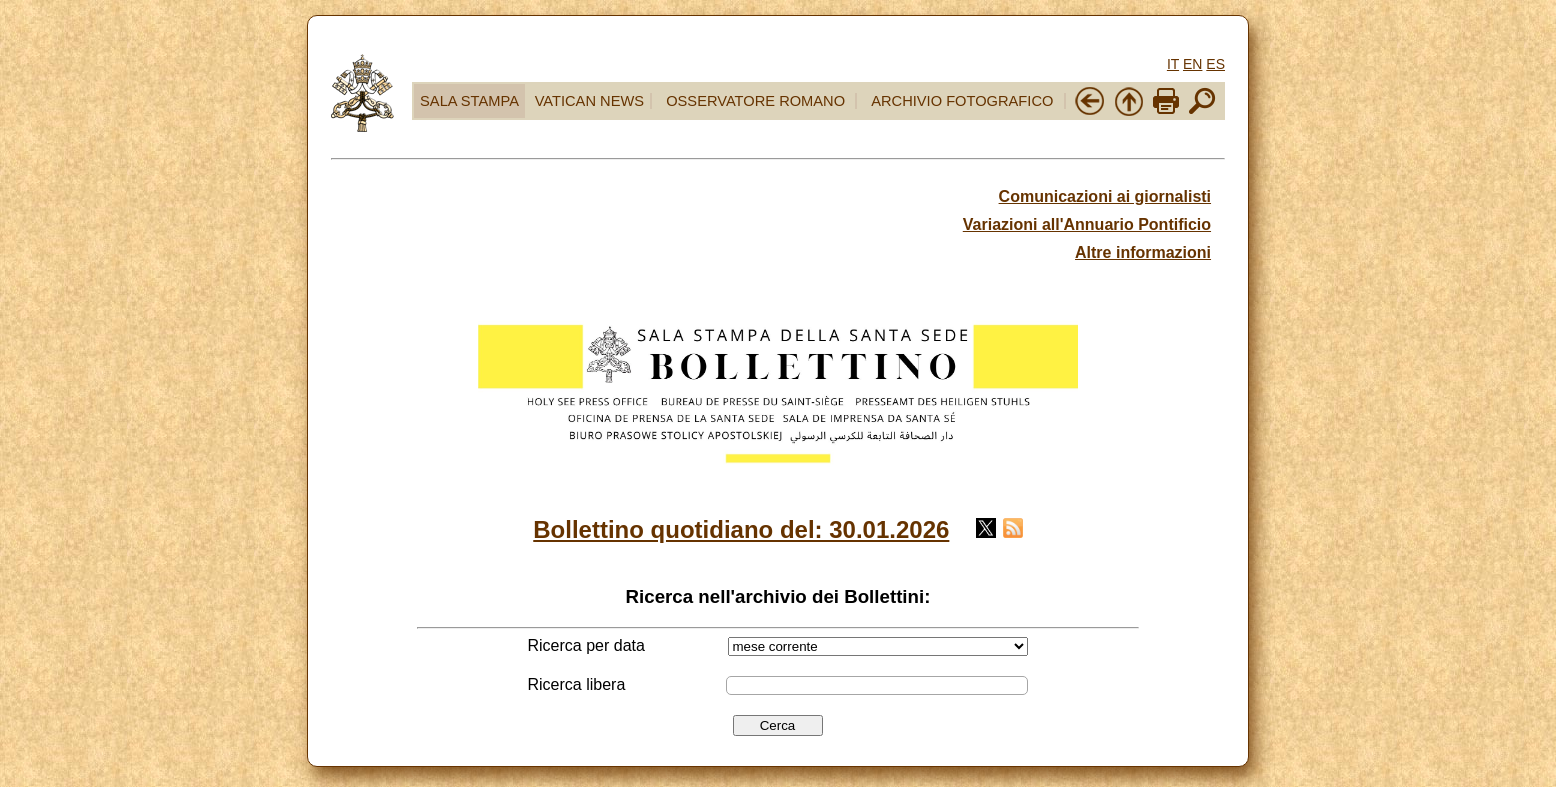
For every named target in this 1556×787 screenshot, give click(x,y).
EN (1192, 64)
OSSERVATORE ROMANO (755, 101)
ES (1215, 64)
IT (1173, 64)
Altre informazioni (1143, 252)
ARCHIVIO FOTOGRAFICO (962, 101)
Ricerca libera (577, 684)
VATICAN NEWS (589, 101)
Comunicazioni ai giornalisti (1105, 196)
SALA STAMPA (469, 101)
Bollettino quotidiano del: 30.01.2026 (741, 529)
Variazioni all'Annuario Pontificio (1087, 224)
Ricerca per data (586, 645)
